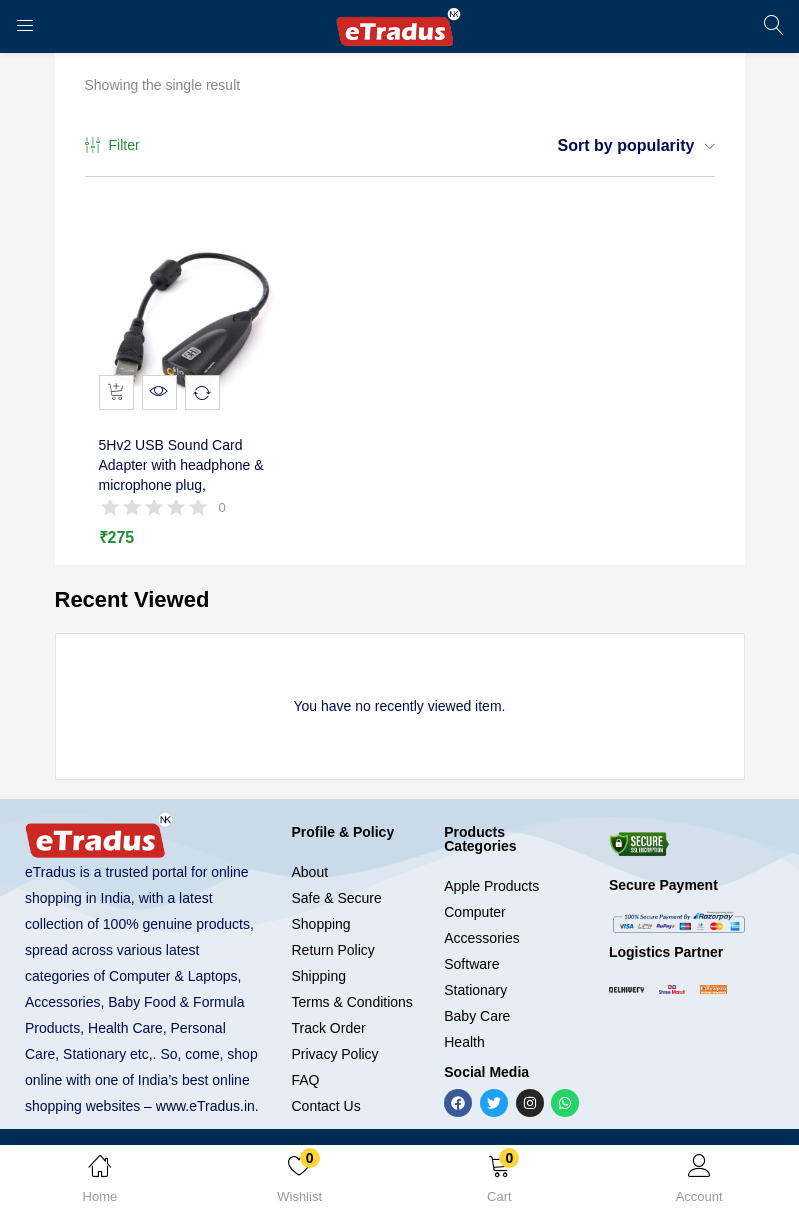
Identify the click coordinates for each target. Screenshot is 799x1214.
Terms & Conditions (351, 1010)
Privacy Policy (334, 1062)
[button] (500, 1183)
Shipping (318, 984)
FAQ (305, 1088)
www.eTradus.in (205, 1114)
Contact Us (325, 1114)
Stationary (475, 998)
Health (464, 1050)
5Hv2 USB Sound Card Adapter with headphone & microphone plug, (186, 480)
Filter (112, 146)
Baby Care (477, 1024)
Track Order (328, 1036)
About (309, 880)
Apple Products (491, 894)
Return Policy (332, 958)
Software (471, 972)
